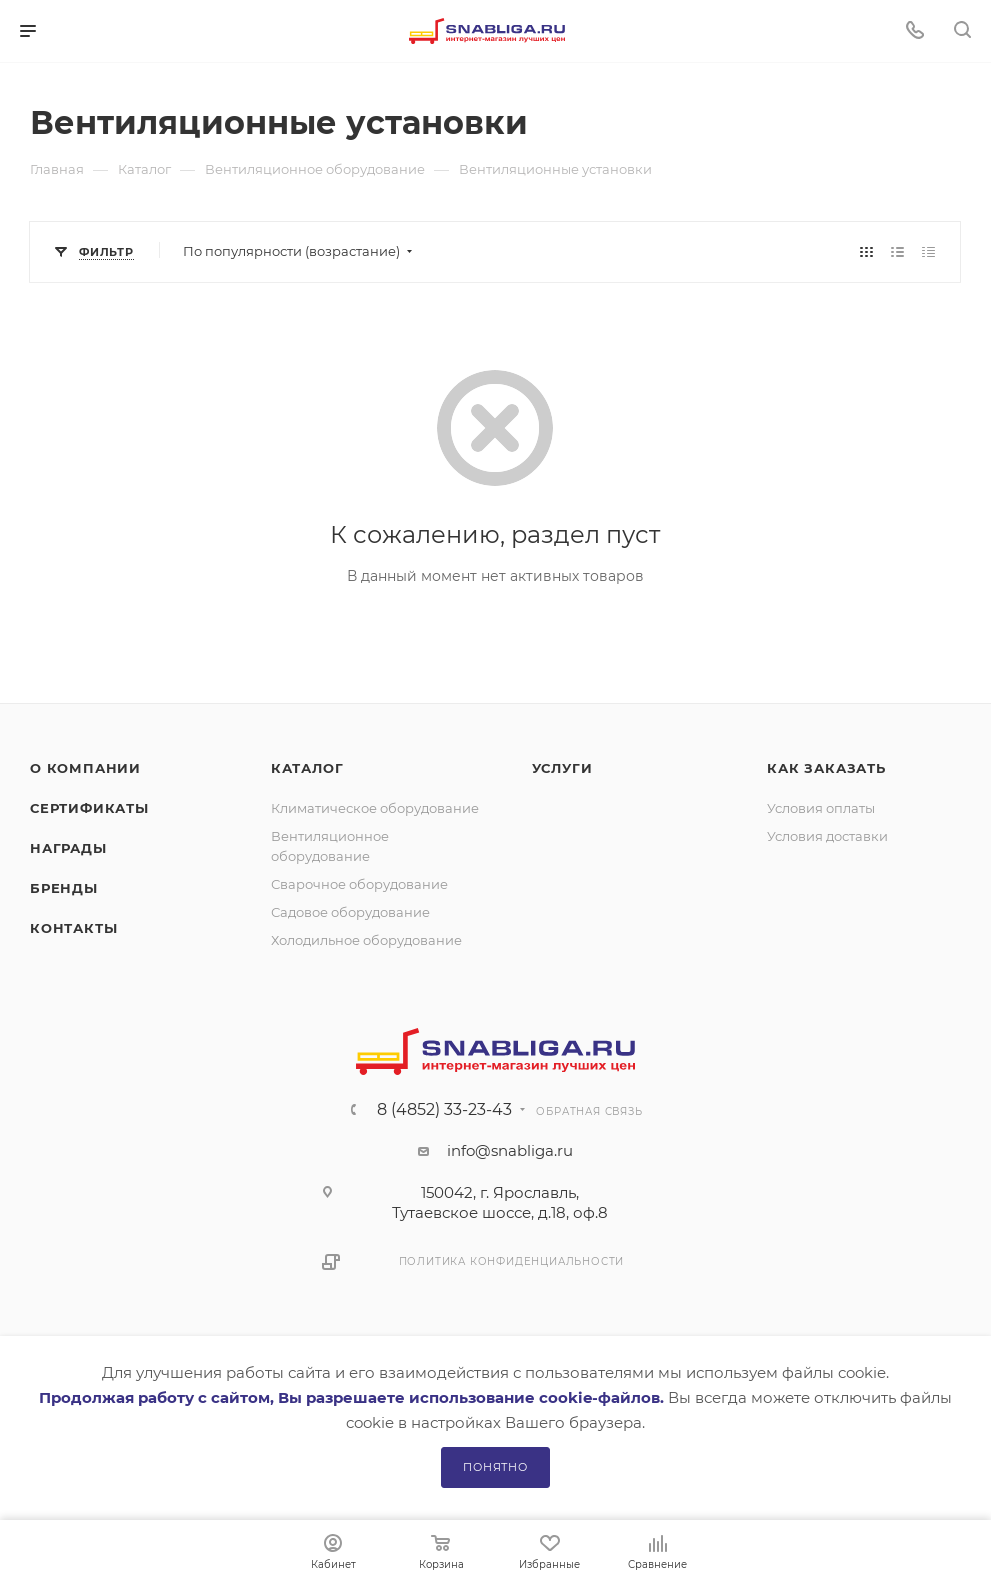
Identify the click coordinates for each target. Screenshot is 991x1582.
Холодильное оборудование (366, 940)
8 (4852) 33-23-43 (444, 1110)
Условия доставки (827, 836)
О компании (85, 768)
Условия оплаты (821, 808)
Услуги (562, 768)
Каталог (307, 768)
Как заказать (826, 768)
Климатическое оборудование (375, 808)
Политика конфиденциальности (512, 1261)
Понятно (495, 1467)
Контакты (73, 928)
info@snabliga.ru (510, 1150)
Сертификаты (89, 808)
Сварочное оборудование (359, 884)
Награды (68, 848)
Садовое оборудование (350, 912)
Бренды (64, 888)
